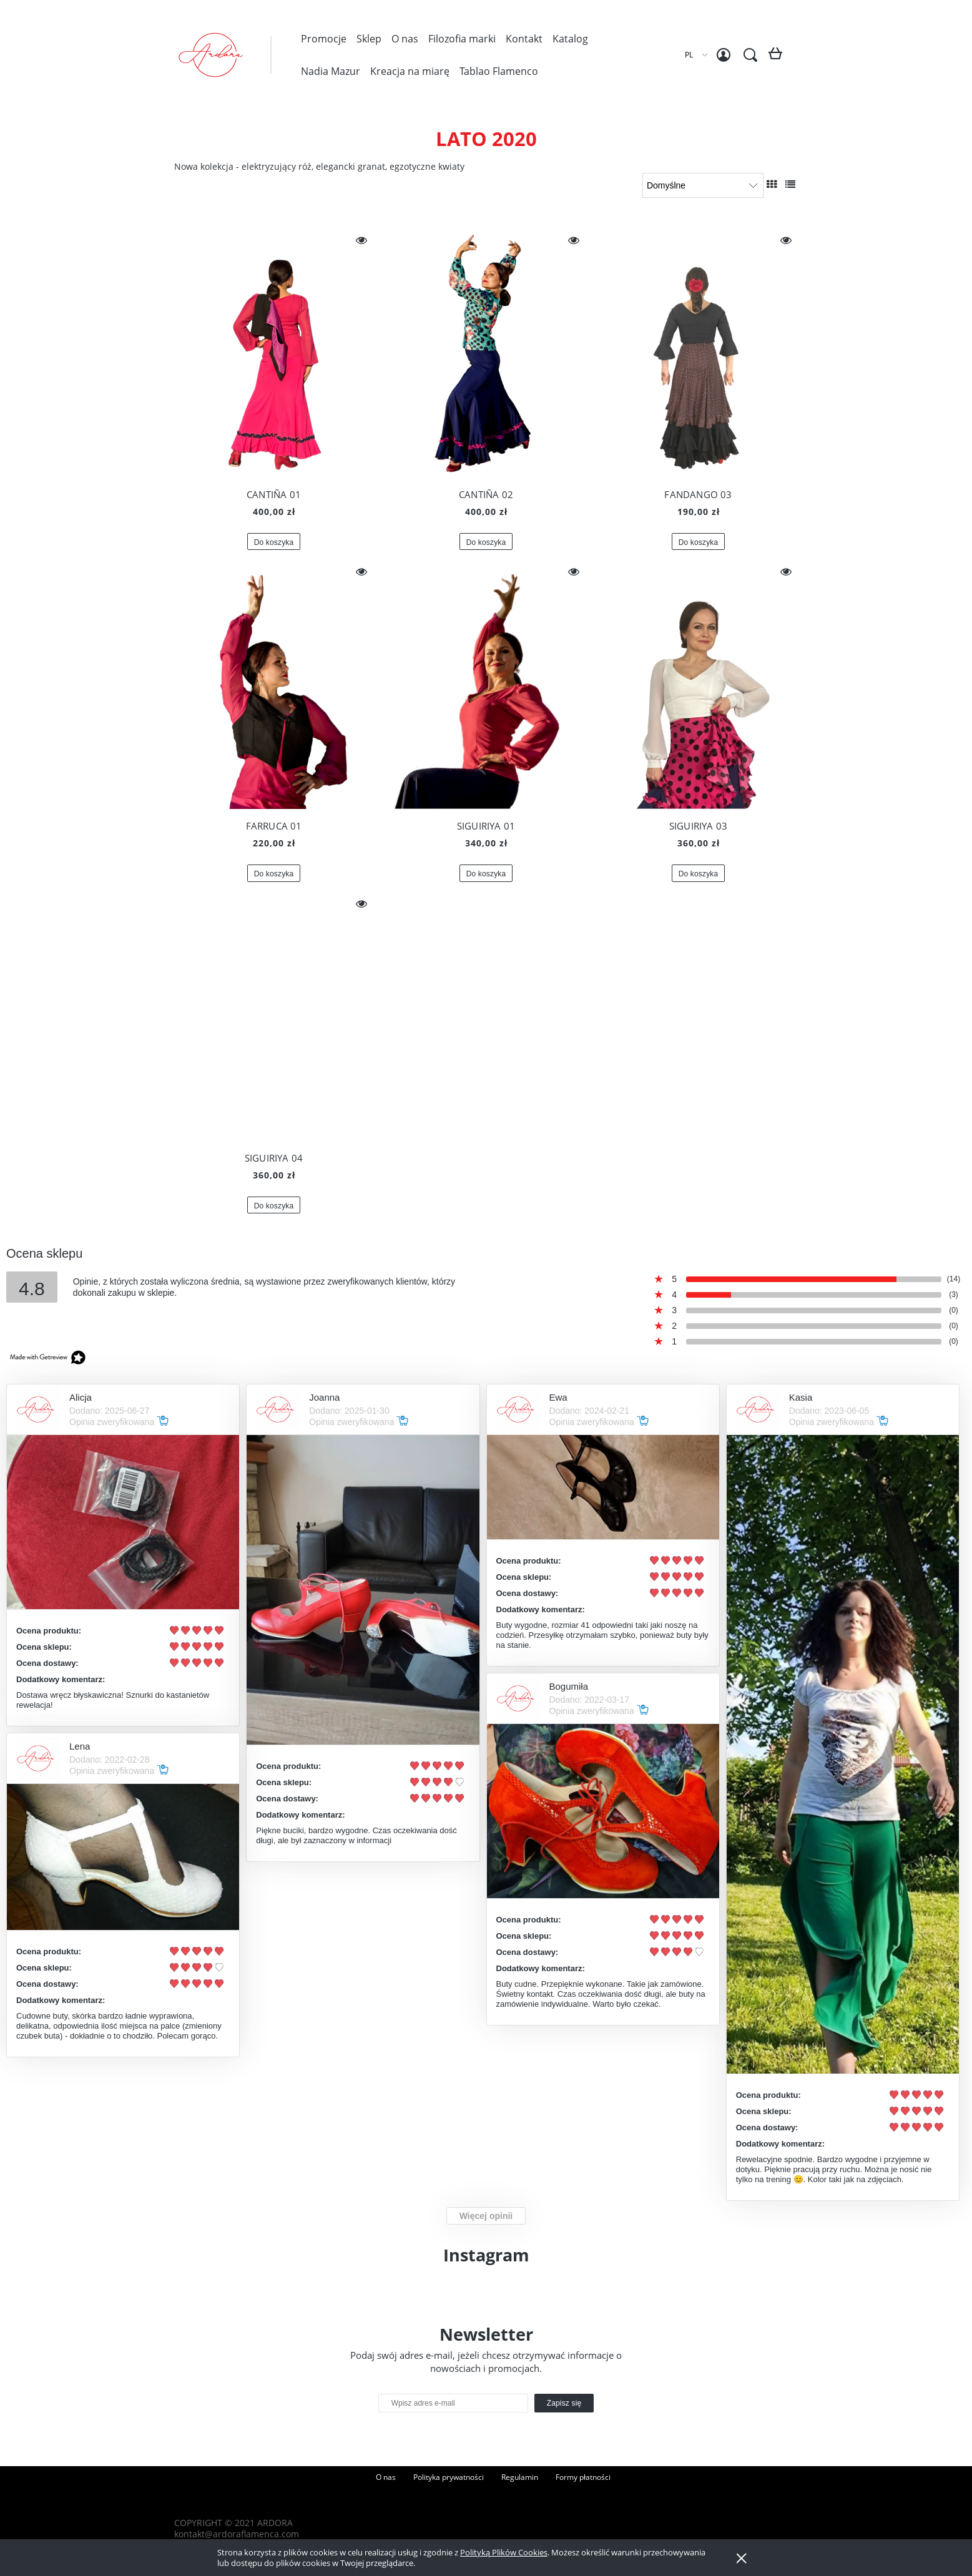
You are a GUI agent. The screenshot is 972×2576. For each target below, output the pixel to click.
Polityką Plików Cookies (503, 2552)
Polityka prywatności (448, 2477)
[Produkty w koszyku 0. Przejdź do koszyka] (777, 58)
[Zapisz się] (564, 2403)
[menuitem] (323, 38)
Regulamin (519, 2477)
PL (689, 54)
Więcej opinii (486, 2216)
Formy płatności (583, 2477)
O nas (386, 2477)
